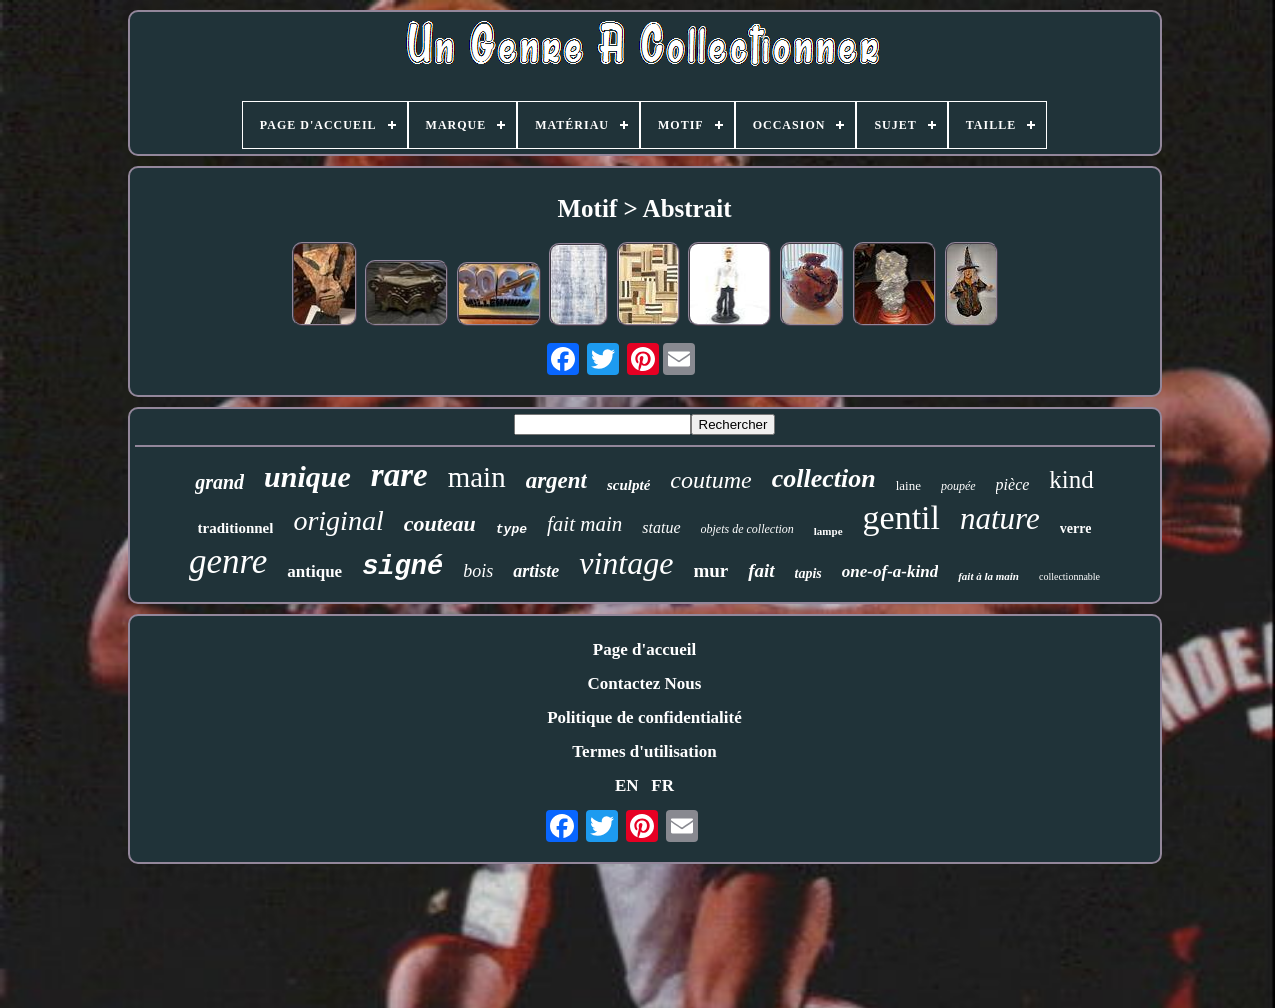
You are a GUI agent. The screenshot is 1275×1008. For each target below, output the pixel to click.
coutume (710, 480)
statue (661, 527)
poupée (958, 486)
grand (219, 482)
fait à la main (988, 576)
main (477, 477)
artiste (536, 571)
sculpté (628, 485)
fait (761, 570)
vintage (626, 563)
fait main (584, 524)
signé (402, 567)
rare (399, 475)
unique (307, 476)
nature (1000, 518)
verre (1076, 528)
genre (228, 561)
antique (314, 571)
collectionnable (1069, 576)
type (511, 529)
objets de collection (747, 529)
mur (710, 570)
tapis (808, 573)
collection (824, 478)
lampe (828, 531)
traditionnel (236, 528)
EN (627, 785)
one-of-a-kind (890, 571)
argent (556, 480)
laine (908, 485)
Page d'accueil (644, 649)
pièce (1013, 484)
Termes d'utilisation (644, 751)
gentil (901, 517)
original (338, 520)
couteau (440, 523)
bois (478, 571)
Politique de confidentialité (644, 717)
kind (1071, 479)
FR (662, 785)
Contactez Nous (645, 683)
